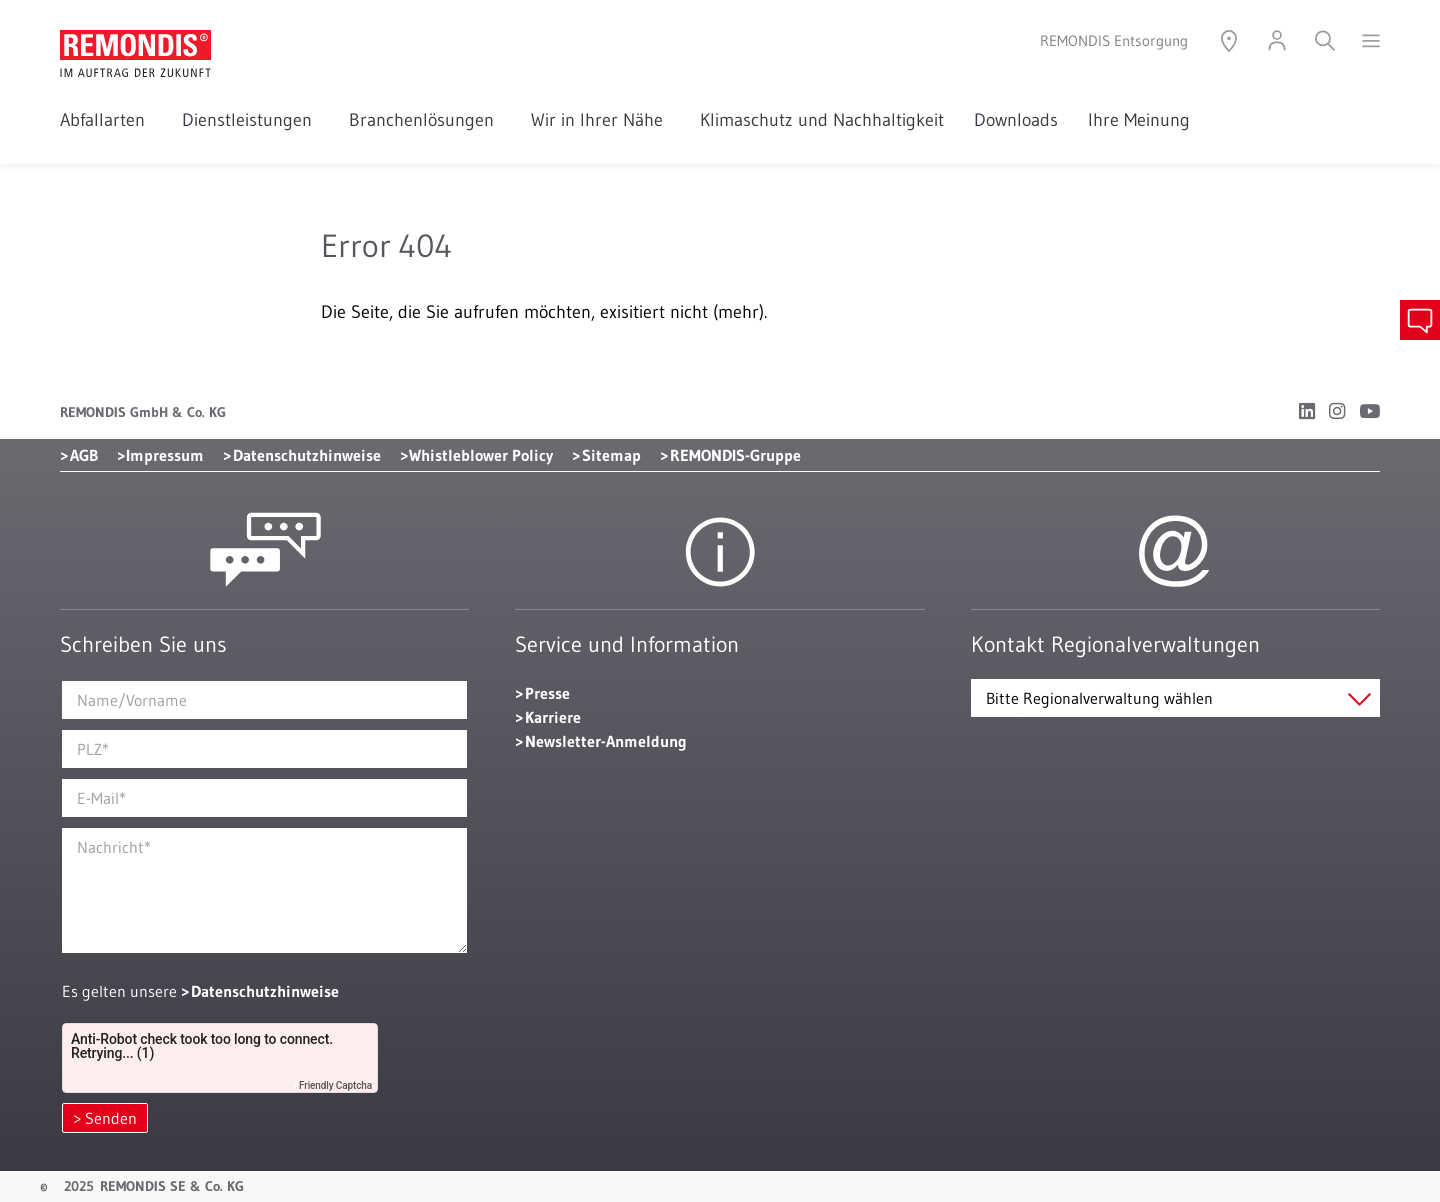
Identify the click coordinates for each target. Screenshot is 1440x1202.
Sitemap (611, 455)
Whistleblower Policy (481, 455)
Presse (547, 693)
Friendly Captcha (335, 1085)
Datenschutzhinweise (307, 455)
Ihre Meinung (1139, 120)
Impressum (165, 455)
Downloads (1016, 120)
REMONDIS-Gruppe (735, 455)
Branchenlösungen (425, 120)
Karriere (553, 717)
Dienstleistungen (250, 120)
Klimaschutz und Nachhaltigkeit (822, 120)
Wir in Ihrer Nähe (600, 120)
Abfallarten (106, 120)
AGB (84, 455)
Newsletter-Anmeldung (606, 741)
